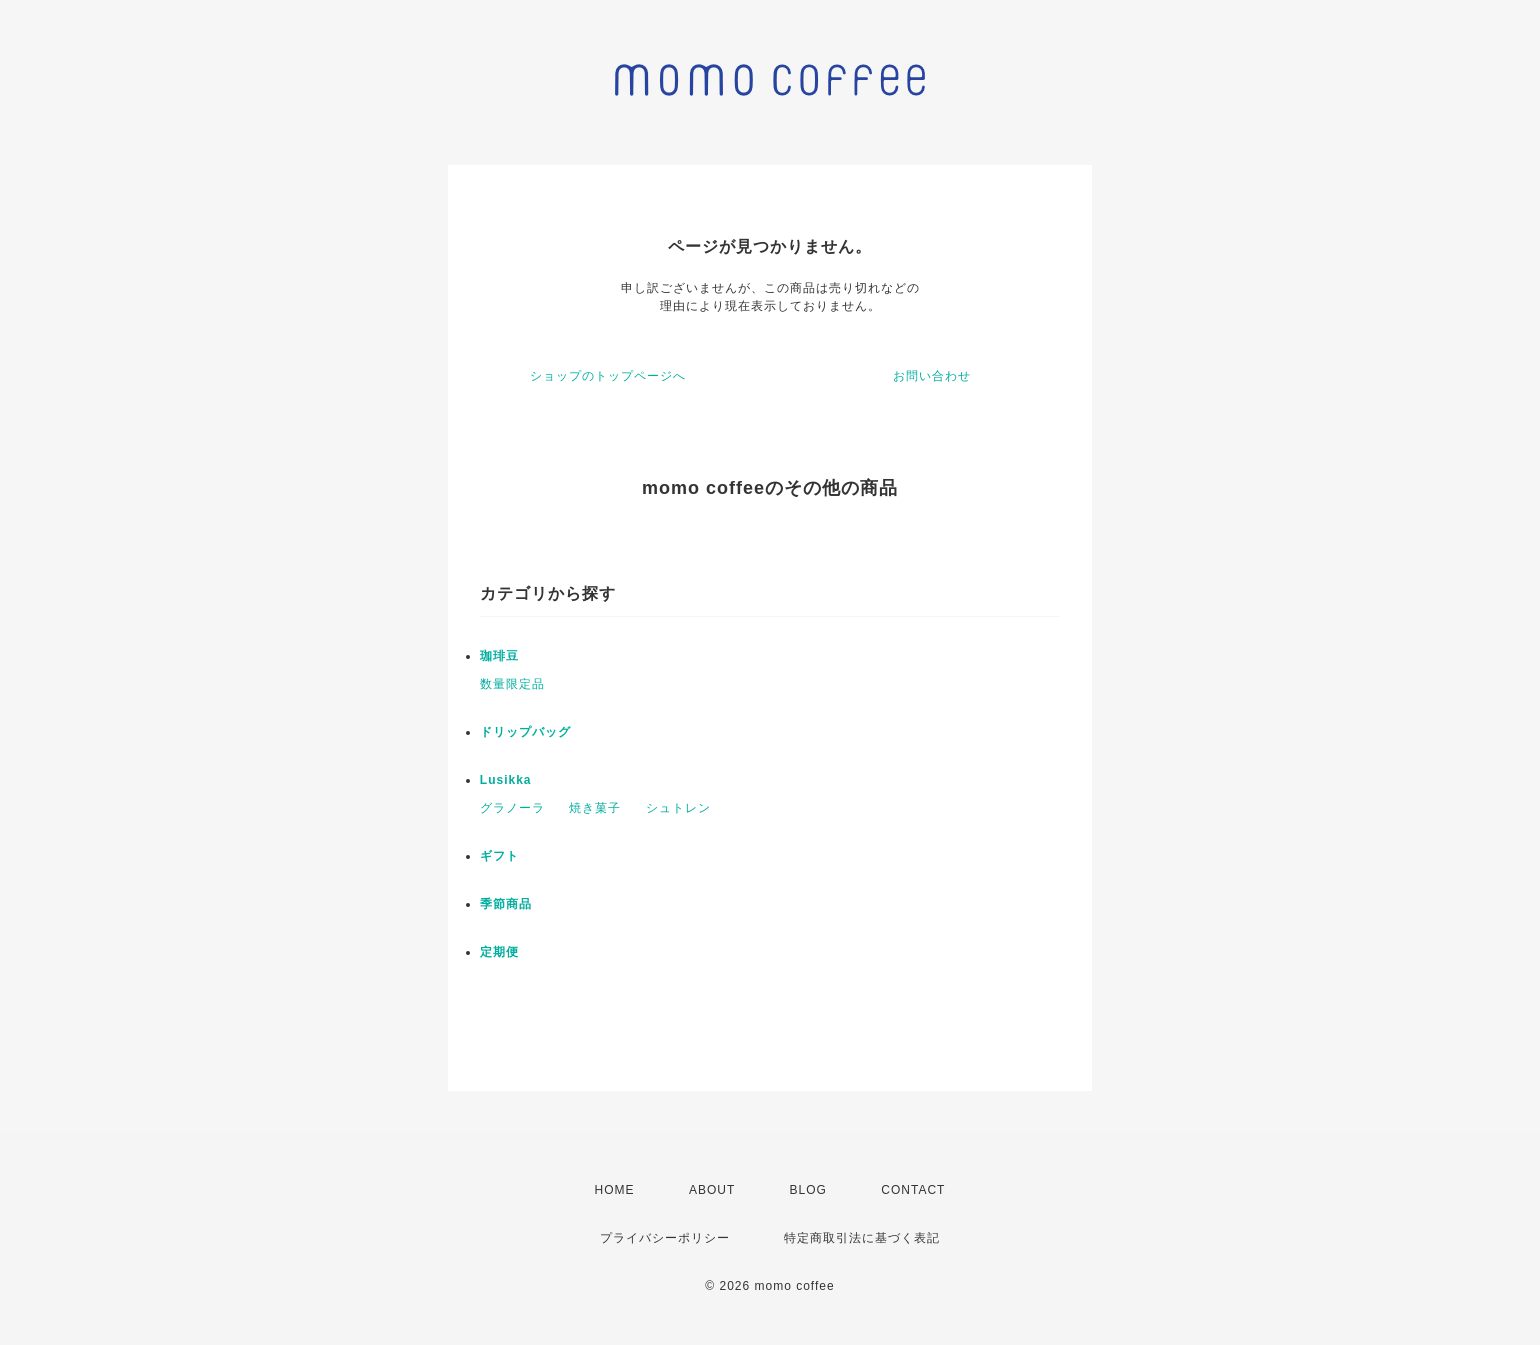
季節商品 (506, 904)
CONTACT (913, 1190)
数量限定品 (512, 684)
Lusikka (506, 780)
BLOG (808, 1190)
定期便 (499, 952)
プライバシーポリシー (665, 1238)
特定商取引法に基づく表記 (862, 1238)
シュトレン (678, 808)
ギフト (499, 856)
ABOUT (712, 1190)
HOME (615, 1190)
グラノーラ (512, 808)
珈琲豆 (499, 656)
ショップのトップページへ (608, 376)
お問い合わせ (932, 376)
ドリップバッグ (525, 732)
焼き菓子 (595, 808)
